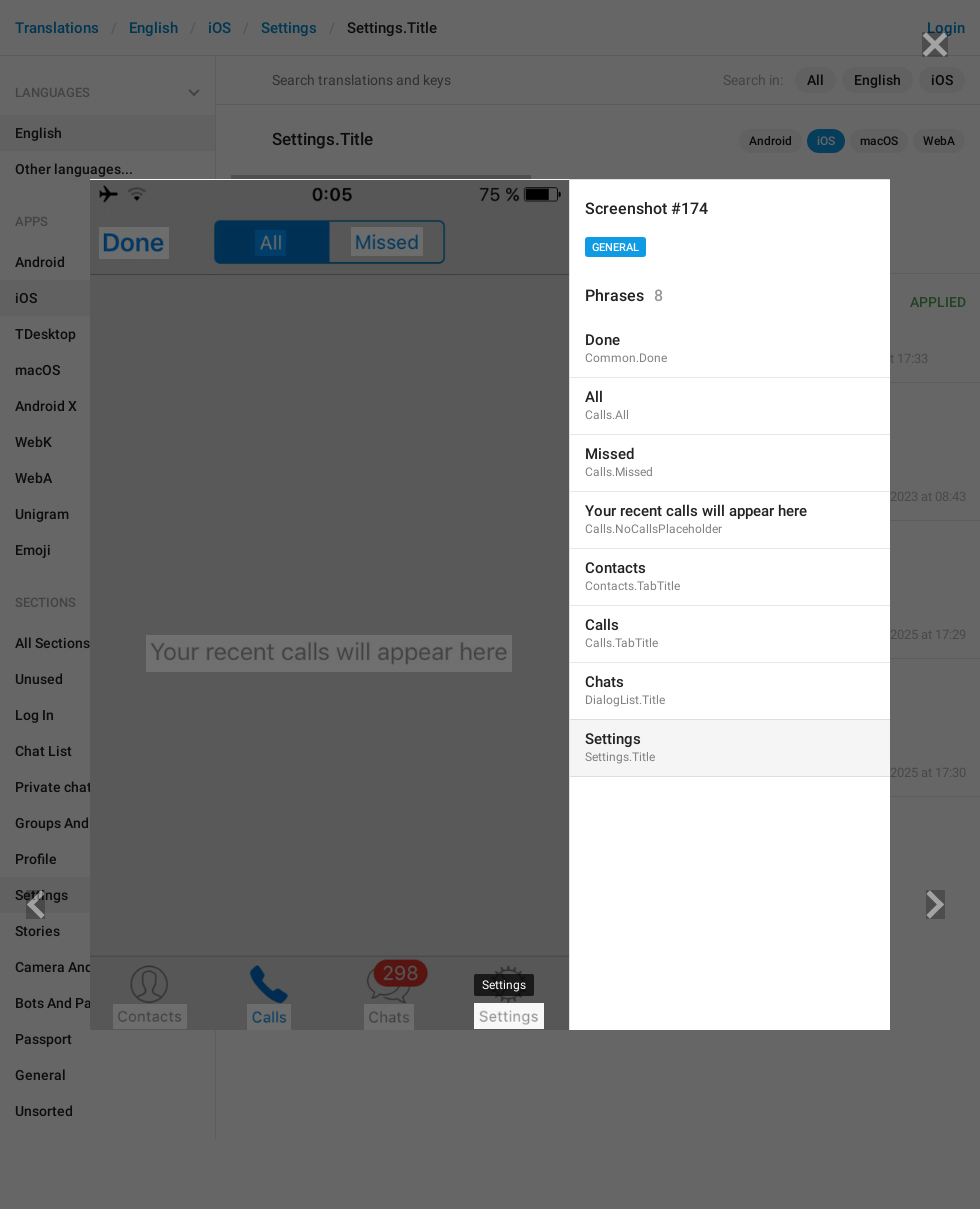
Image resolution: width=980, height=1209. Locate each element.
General (615, 247)
